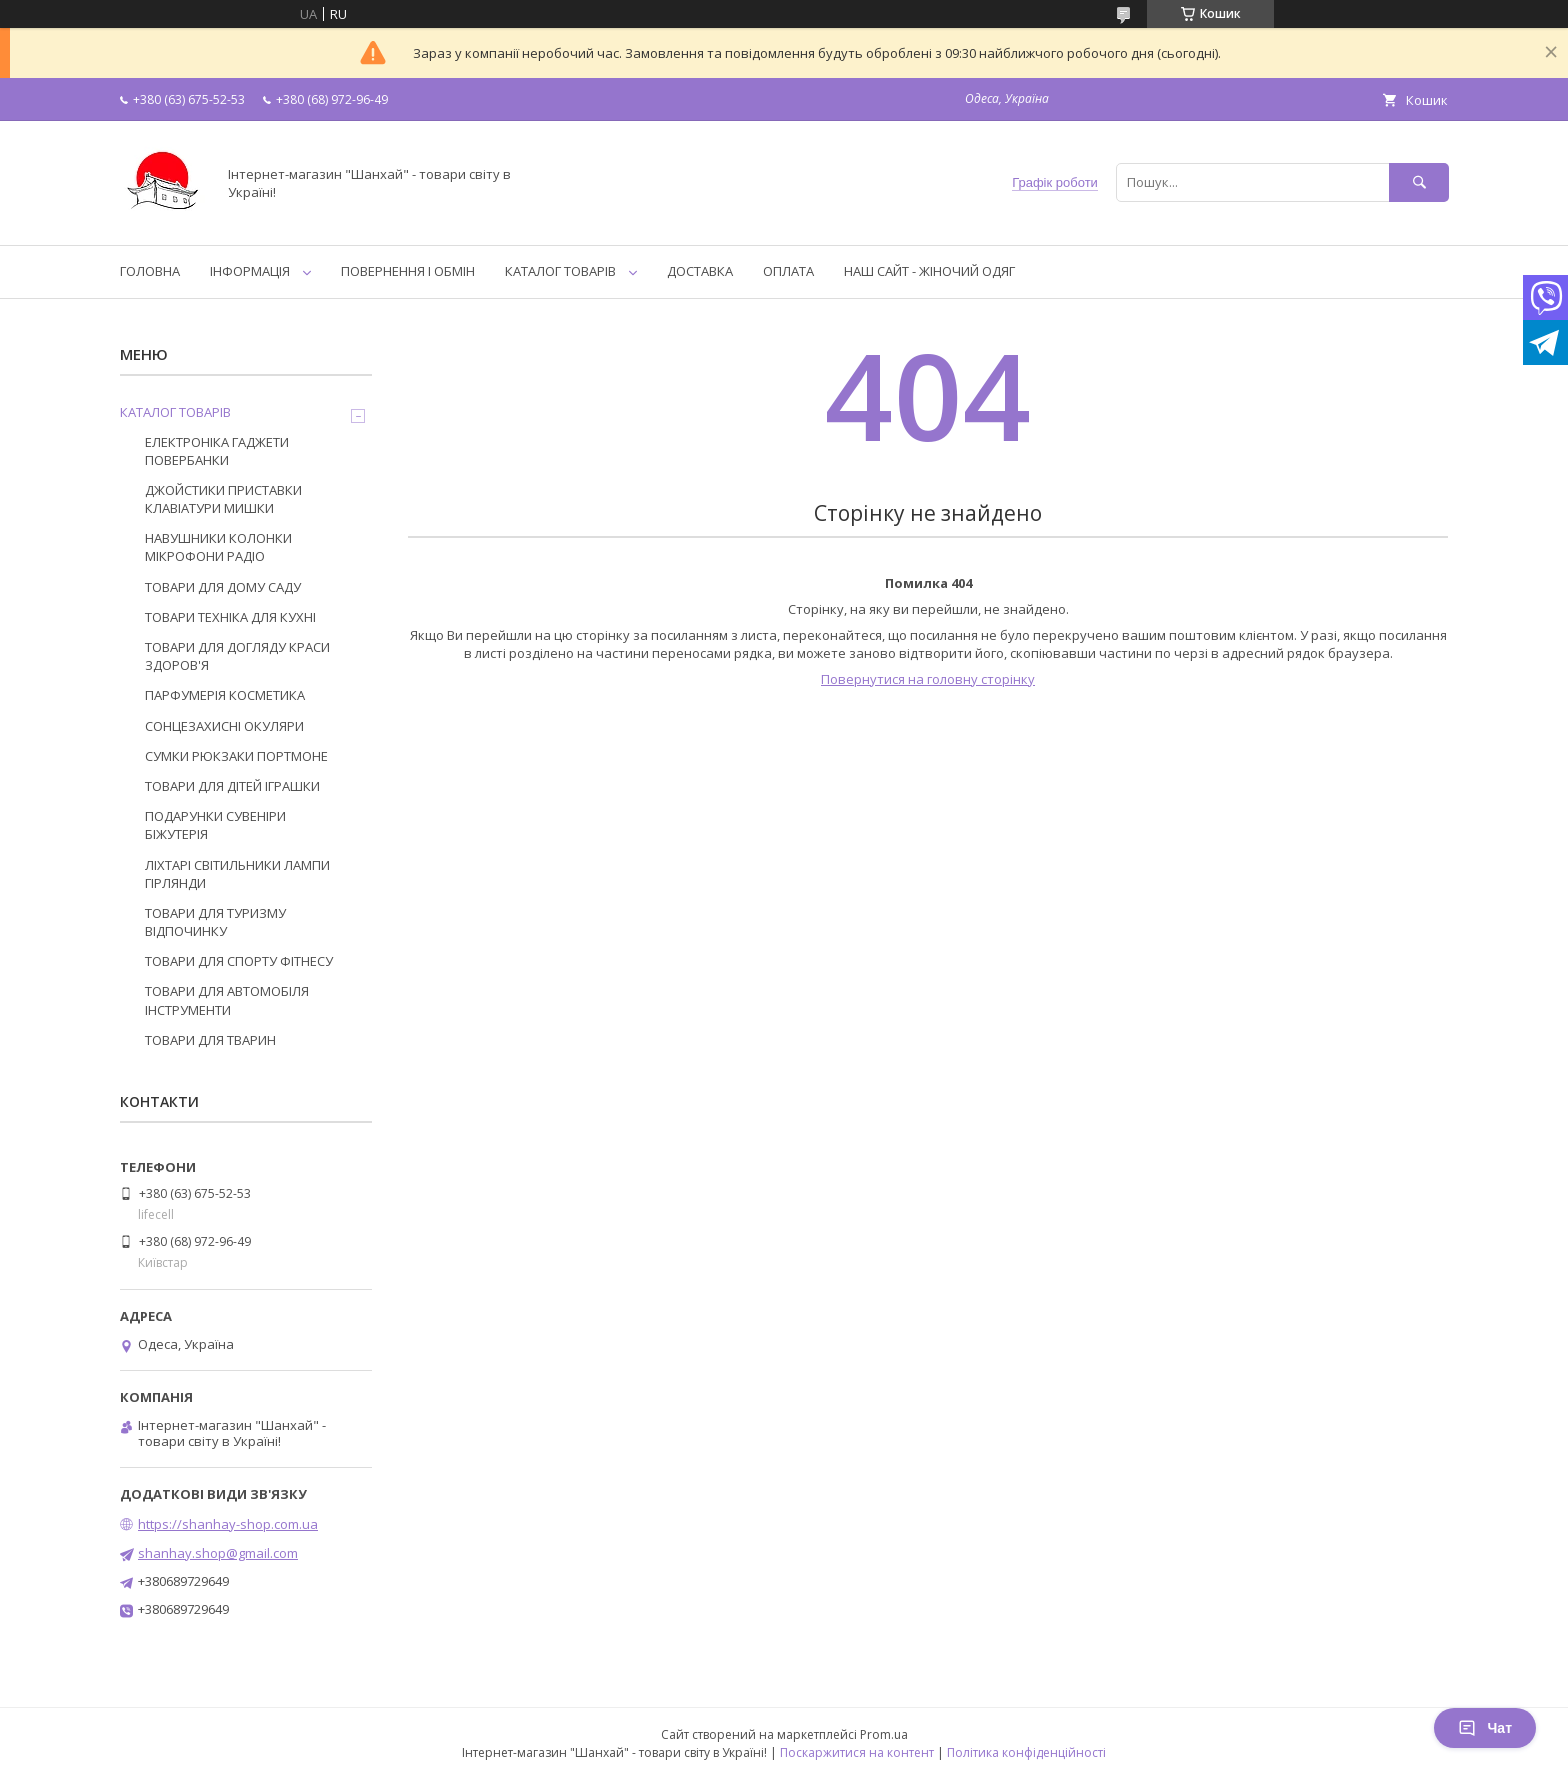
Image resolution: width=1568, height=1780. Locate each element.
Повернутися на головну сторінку (928, 679)
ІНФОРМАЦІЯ (250, 271)
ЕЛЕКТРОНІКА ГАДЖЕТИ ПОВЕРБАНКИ (217, 451)
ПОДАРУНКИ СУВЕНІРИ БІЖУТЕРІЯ (215, 825)
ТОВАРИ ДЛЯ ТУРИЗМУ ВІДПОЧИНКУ (215, 922)
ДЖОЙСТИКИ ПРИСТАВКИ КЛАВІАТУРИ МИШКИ (223, 499)
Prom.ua (884, 1734)
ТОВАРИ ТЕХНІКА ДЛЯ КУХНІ (230, 617)
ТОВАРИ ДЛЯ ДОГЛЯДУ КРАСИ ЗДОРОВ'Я (237, 656)
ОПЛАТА (788, 271)
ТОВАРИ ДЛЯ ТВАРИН (210, 1040)
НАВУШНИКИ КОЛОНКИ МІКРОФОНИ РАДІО (218, 547)
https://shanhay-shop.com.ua (228, 1524)
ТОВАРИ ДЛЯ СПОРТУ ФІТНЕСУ (239, 961)
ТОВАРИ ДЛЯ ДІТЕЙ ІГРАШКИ (232, 786)
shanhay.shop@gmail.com (218, 1553)
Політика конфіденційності (1026, 1752)
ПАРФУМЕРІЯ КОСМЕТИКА (225, 695)
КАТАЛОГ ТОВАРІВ (560, 271)
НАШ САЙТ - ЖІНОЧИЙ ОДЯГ (929, 271)
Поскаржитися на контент (857, 1752)
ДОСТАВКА (700, 271)
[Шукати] (1419, 182)
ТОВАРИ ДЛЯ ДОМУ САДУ (223, 587)
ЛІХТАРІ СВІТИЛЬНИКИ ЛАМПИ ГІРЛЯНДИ (237, 874)
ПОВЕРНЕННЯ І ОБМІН (408, 271)
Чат (1485, 1728)
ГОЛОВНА (150, 271)
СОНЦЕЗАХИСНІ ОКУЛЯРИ (224, 726)
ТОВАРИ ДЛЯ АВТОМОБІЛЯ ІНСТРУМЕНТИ (227, 1000)
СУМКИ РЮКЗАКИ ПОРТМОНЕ (236, 756)
